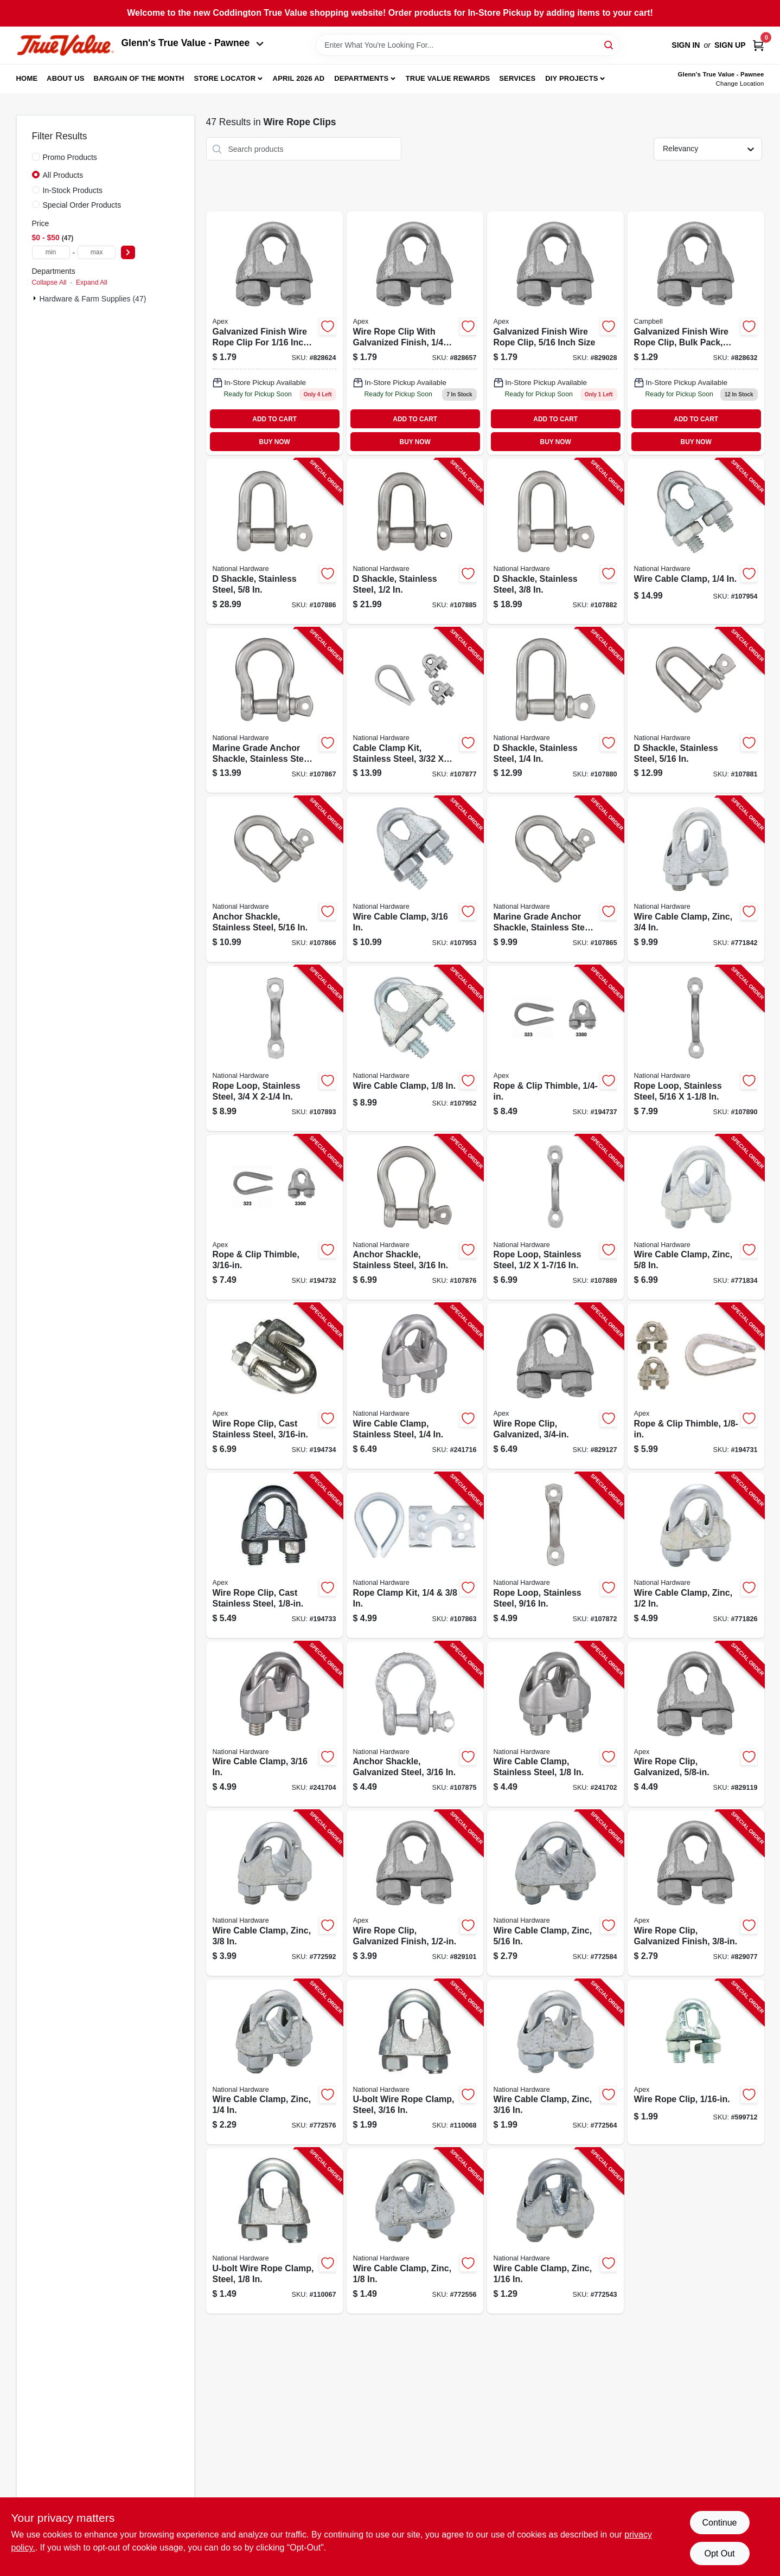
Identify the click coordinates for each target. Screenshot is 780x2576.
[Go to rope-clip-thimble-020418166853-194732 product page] (274, 1217)
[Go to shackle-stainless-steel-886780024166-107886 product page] (274, 541)
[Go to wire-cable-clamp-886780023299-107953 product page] (415, 879)
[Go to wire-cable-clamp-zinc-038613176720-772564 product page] (555, 2062)
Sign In (686, 45)
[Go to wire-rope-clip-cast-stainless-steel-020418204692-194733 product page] (274, 1555)
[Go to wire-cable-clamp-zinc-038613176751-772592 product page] (274, 1893)
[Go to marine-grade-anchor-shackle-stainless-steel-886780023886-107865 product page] (555, 879)
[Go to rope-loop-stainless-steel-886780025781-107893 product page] (274, 1048)
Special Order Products (82, 205)
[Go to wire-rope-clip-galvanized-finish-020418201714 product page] (415, 333)
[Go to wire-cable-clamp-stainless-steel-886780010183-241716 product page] (415, 1386)
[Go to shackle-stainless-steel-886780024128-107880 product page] (555, 710)
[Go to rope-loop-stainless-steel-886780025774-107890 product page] (696, 1048)
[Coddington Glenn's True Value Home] (65, 45)
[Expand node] (36, 298)
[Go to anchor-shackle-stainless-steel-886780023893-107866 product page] (274, 879)
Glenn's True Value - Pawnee (193, 42)
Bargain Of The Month (138, 78)
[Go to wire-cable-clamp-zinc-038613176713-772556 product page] (415, 2231)
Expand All (91, 282)
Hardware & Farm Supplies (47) (93, 298)
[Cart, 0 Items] (758, 45)
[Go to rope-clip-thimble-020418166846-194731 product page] (696, 1386)
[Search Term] (467, 45)
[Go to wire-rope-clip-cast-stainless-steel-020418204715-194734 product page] (274, 1386)
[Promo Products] (36, 156)
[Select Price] (128, 252)
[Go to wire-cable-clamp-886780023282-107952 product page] (415, 1048)
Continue (719, 2522)
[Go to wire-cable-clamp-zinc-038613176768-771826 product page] (696, 1555)
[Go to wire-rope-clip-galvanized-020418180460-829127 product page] (555, 1386)
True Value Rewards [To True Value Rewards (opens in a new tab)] (448, 78)
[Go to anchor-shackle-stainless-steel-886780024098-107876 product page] (415, 1217)
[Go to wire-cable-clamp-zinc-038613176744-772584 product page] (555, 1893)
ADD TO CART (274, 419)
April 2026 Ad (299, 78)
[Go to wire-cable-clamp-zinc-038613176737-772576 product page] (274, 2062)
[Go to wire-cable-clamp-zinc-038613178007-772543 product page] (555, 2231)
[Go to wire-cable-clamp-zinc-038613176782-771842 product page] (696, 879)
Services (517, 78)
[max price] (97, 252)
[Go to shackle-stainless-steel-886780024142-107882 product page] (555, 541)
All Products (63, 175)
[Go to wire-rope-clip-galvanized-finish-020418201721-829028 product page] (555, 333)
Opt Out (719, 2553)
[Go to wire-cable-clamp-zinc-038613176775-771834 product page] (696, 1217)
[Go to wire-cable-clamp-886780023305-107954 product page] (696, 541)
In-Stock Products (73, 190)
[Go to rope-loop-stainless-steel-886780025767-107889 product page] (555, 1217)
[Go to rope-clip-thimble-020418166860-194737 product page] (555, 1048)
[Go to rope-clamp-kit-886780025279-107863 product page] (415, 1555)
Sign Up (730, 45)
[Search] (609, 44)
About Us (66, 78)
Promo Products (70, 157)
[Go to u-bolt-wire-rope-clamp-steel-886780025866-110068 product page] (415, 2062)
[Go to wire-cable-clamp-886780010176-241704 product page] (274, 1724)
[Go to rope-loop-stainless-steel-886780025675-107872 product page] (555, 1555)
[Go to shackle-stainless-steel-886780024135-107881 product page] (696, 710)
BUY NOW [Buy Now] (274, 442)
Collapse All (49, 282)
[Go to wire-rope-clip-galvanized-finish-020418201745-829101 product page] (415, 1893)
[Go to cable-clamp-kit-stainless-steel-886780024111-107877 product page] (415, 710)
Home (27, 78)
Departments (361, 78)
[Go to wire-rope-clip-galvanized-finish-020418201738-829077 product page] (696, 1893)
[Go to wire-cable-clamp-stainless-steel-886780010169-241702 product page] (555, 1724)
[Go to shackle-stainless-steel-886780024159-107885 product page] (415, 541)
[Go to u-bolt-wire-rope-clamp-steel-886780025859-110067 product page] (274, 2231)
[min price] (51, 252)
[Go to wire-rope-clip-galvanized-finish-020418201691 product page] (274, 333)
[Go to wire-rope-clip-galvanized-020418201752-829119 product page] (696, 1724)
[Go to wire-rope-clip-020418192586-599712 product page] (696, 2062)
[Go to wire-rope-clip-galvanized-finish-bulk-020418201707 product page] (696, 333)
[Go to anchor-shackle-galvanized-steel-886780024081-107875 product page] (415, 1724)
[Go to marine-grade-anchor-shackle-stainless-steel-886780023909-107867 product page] (274, 710)
